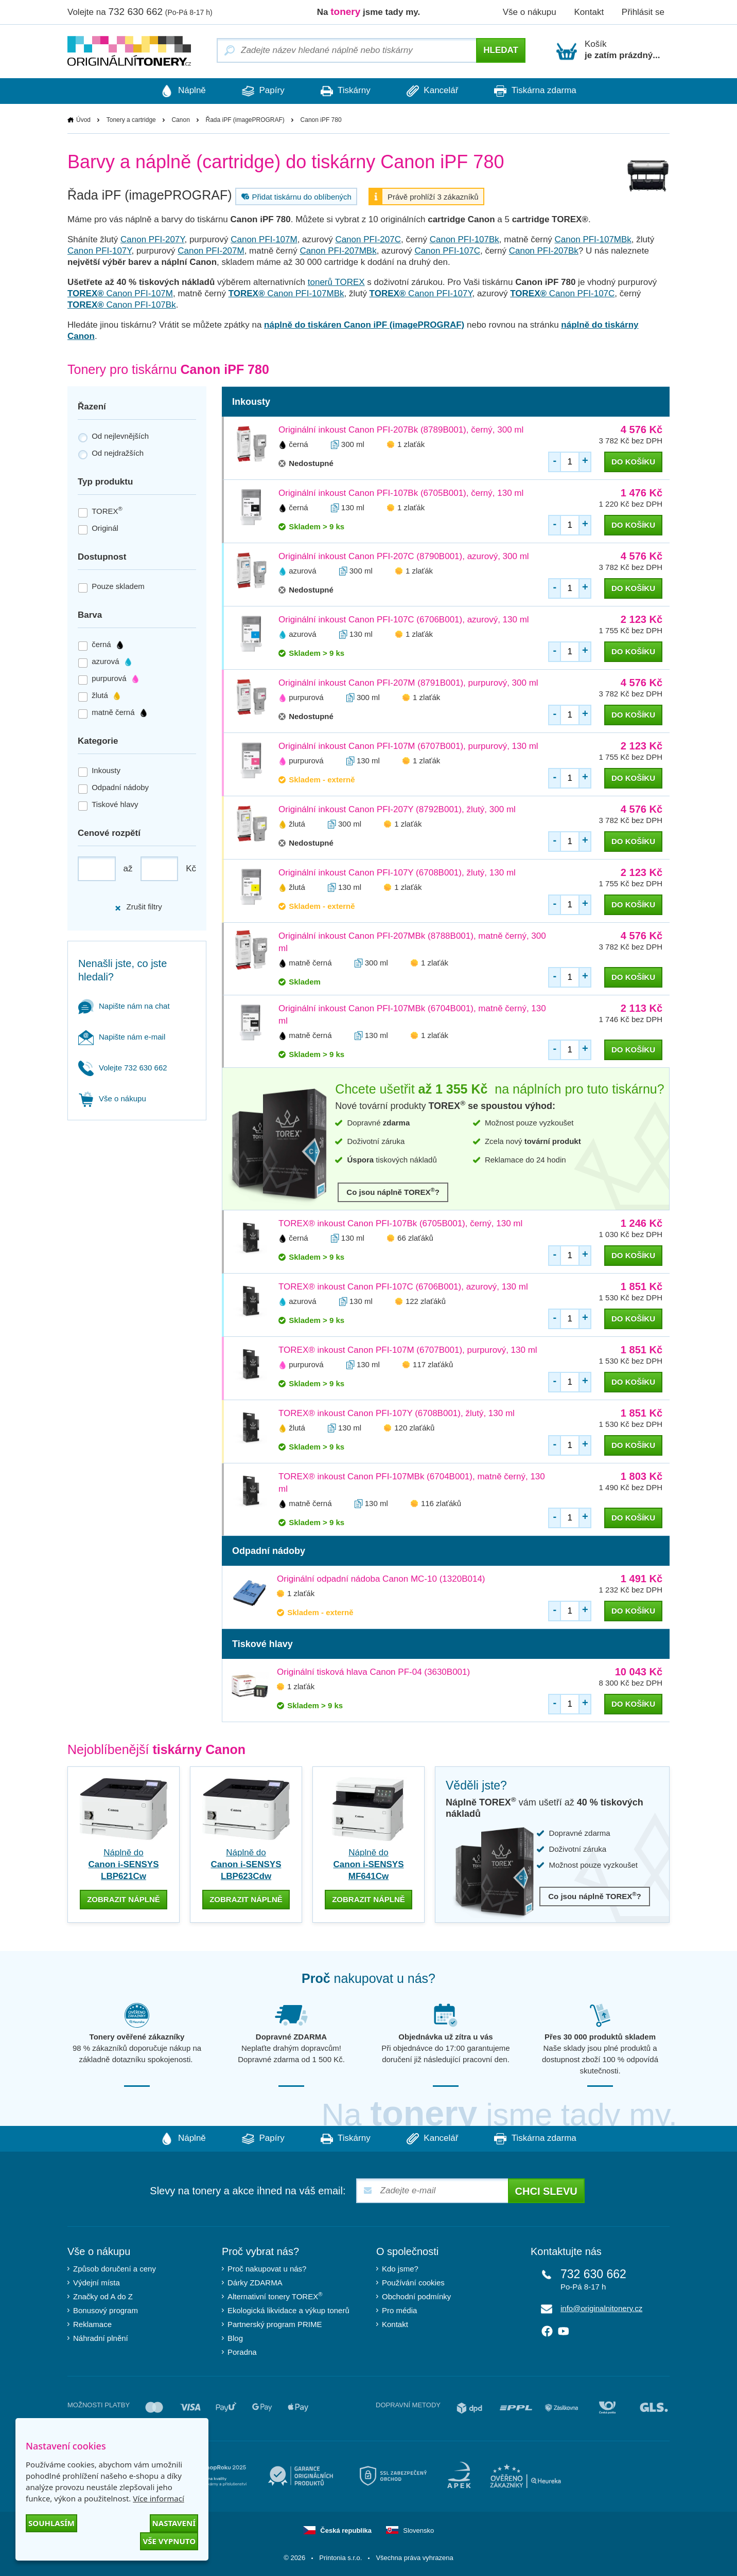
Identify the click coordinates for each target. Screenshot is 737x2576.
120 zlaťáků (414, 1427)
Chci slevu (546, 2191)
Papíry (263, 91)
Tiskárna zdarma (535, 91)
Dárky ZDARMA (255, 2282)
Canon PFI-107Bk (464, 239)
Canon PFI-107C (447, 251)
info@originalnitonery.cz (601, 2308)
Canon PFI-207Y (152, 239)
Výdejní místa (96, 2282)
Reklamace (92, 2324)
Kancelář (433, 91)
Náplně (183, 91)
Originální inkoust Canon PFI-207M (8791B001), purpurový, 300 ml (408, 683)
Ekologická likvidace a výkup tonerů (288, 2310)
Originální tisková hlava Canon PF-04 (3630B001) (373, 1672)
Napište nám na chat (124, 1005)
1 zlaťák (411, 444)
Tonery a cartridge (131, 119)
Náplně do (124, 1864)
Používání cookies (413, 2282)
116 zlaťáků (441, 1503)
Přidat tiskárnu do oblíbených (295, 196)
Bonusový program (105, 2310)
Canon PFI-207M (211, 251)
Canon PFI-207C (368, 239)
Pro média (399, 2310)
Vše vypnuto (169, 2541)
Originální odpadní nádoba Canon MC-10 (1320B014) (381, 1579)
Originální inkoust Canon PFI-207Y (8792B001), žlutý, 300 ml (397, 809)
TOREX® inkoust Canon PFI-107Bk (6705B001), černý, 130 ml (400, 1223)
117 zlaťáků (433, 1364)
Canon (180, 119)
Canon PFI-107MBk (593, 239)
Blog (235, 2338)
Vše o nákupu (529, 12)
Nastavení (174, 2523)
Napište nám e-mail (121, 1036)
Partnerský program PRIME (274, 2324)
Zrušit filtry (138, 906)
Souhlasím (51, 2523)
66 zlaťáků (415, 1237)
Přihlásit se (643, 12)
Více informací (158, 2498)
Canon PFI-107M (264, 239)
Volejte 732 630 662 (122, 1067)
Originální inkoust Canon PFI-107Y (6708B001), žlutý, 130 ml (397, 873)
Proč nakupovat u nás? (266, 2268)
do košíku (633, 461)
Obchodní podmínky (416, 2296)
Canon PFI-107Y (99, 251)
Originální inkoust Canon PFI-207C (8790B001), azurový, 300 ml (403, 556)
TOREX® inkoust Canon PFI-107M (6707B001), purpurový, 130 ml (407, 1350)
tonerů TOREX (336, 282)
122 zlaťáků (426, 1301)
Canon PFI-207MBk (338, 251)
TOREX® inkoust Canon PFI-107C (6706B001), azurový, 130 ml (403, 1287)
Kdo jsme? (400, 2268)
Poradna (242, 2352)
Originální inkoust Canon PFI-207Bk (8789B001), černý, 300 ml (400, 430)
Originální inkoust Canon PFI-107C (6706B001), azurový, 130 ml (403, 619)
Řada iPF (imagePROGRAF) (245, 119)
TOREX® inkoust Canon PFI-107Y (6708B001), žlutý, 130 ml (396, 1413)
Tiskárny (346, 91)
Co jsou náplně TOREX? (393, 1191)
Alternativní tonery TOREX (277, 2296)
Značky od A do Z (103, 2296)
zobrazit (123, 1899)
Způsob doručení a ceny (114, 2268)
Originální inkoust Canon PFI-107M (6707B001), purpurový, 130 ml (408, 746)
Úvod (83, 119)
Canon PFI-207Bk (543, 251)
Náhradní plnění (100, 2338)
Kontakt (589, 12)
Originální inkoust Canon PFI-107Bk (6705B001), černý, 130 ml (400, 493)
